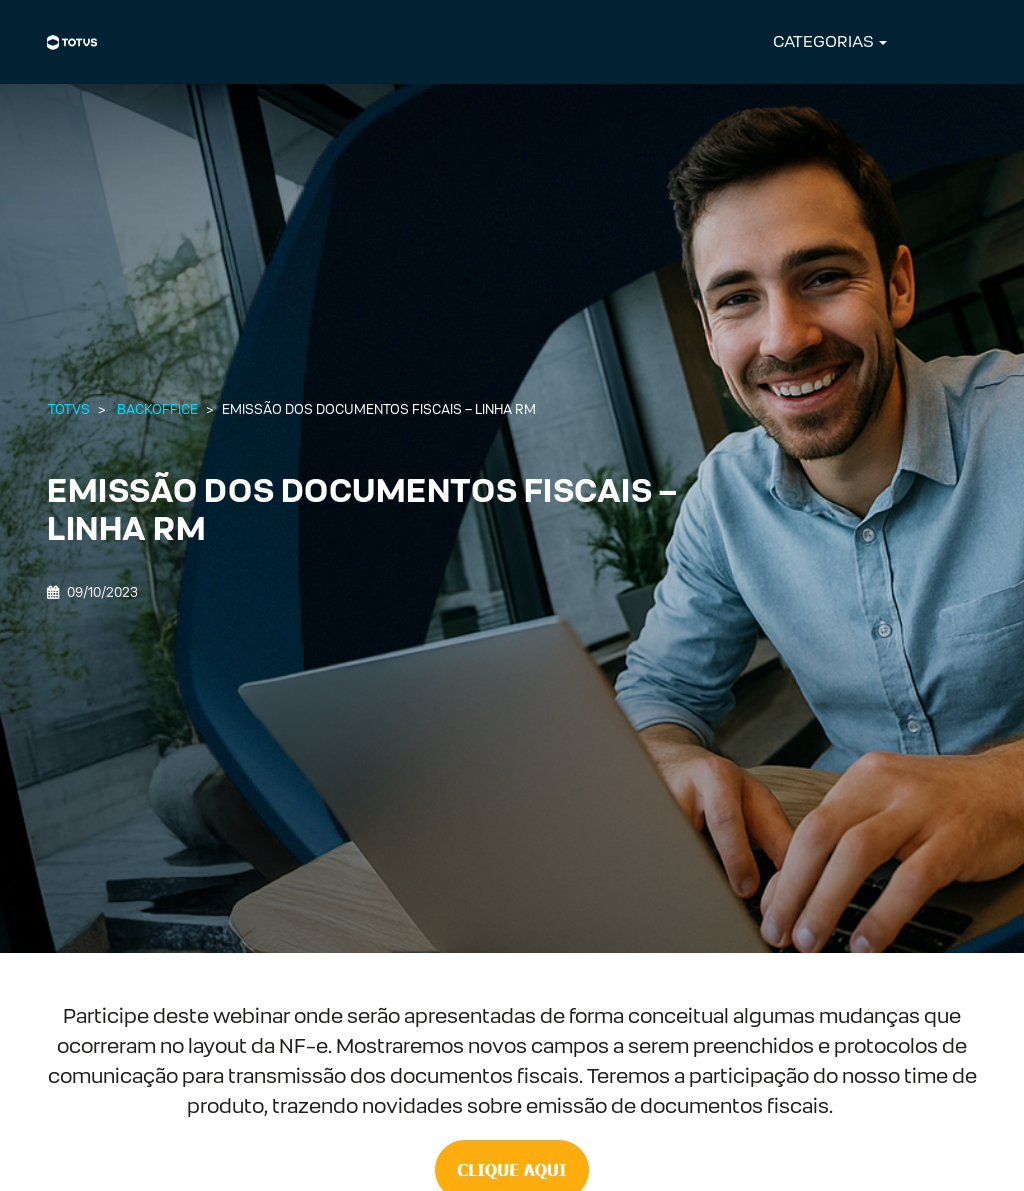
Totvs (69, 409)
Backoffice (157, 409)
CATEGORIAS (823, 41)
